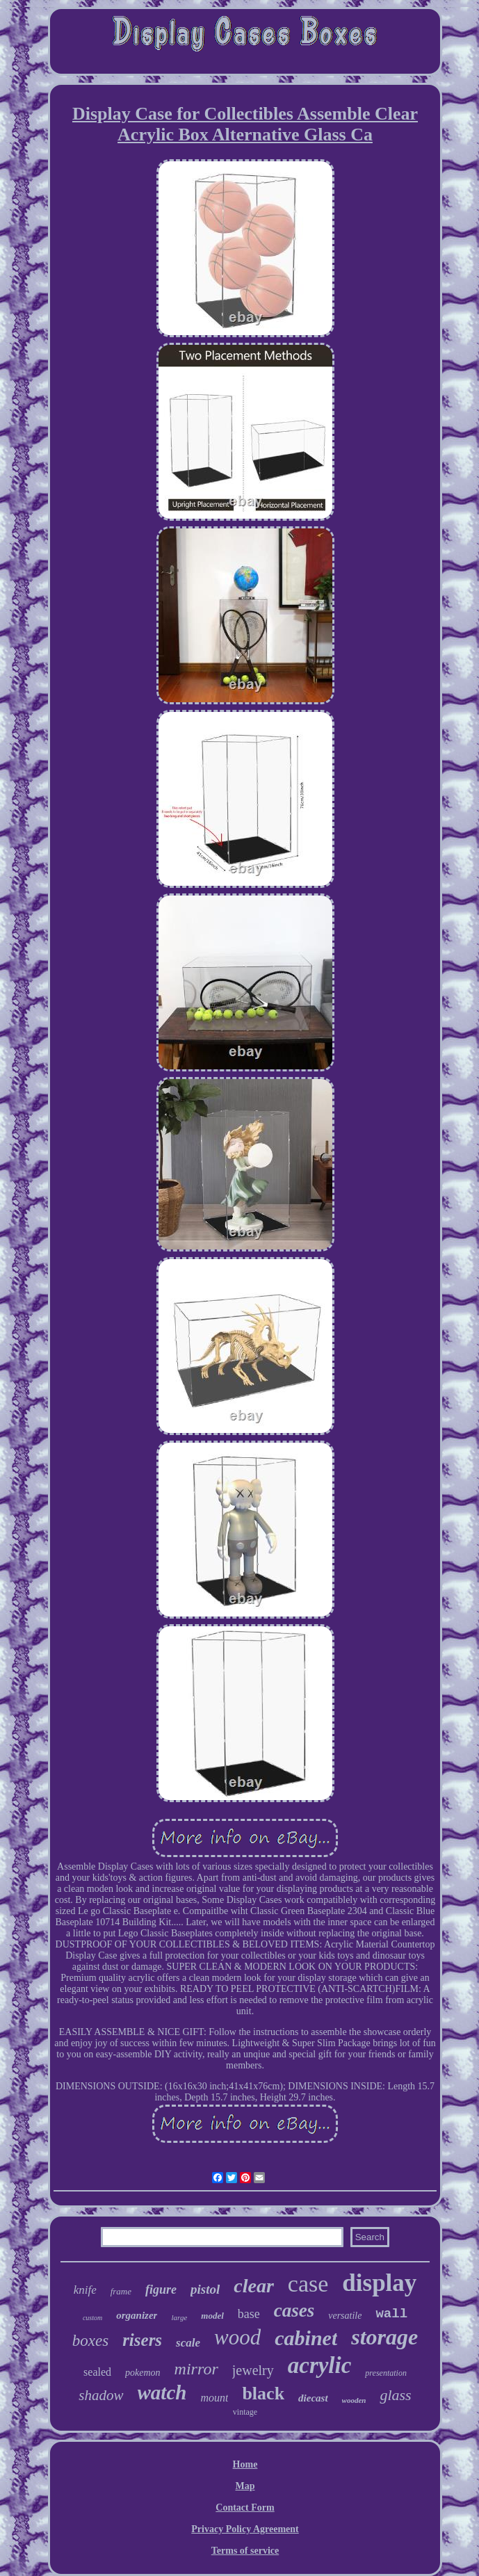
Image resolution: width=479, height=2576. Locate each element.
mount (214, 2398)
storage (384, 2336)
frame (121, 2291)
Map (245, 2486)
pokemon (143, 2372)
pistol (205, 2289)
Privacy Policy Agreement (244, 2529)
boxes (90, 2340)
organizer (136, 2315)
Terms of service (245, 2550)
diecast (313, 2398)
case (308, 2283)
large (179, 2317)
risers (142, 2340)
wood (237, 2337)
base (249, 2314)
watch (162, 2392)
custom (92, 2318)
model (212, 2315)
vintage (245, 2412)
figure (161, 2289)
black (263, 2393)
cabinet (306, 2337)
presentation (386, 2373)
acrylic (320, 2365)
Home (245, 2464)
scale (188, 2342)
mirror (196, 2369)
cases (294, 2310)
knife (85, 2289)
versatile (345, 2315)
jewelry (253, 2370)
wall (391, 2314)
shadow (101, 2395)
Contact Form (245, 2507)
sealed (97, 2372)
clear (254, 2285)
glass (395, 2395)
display (379, 2282)
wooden (354, 2400)
